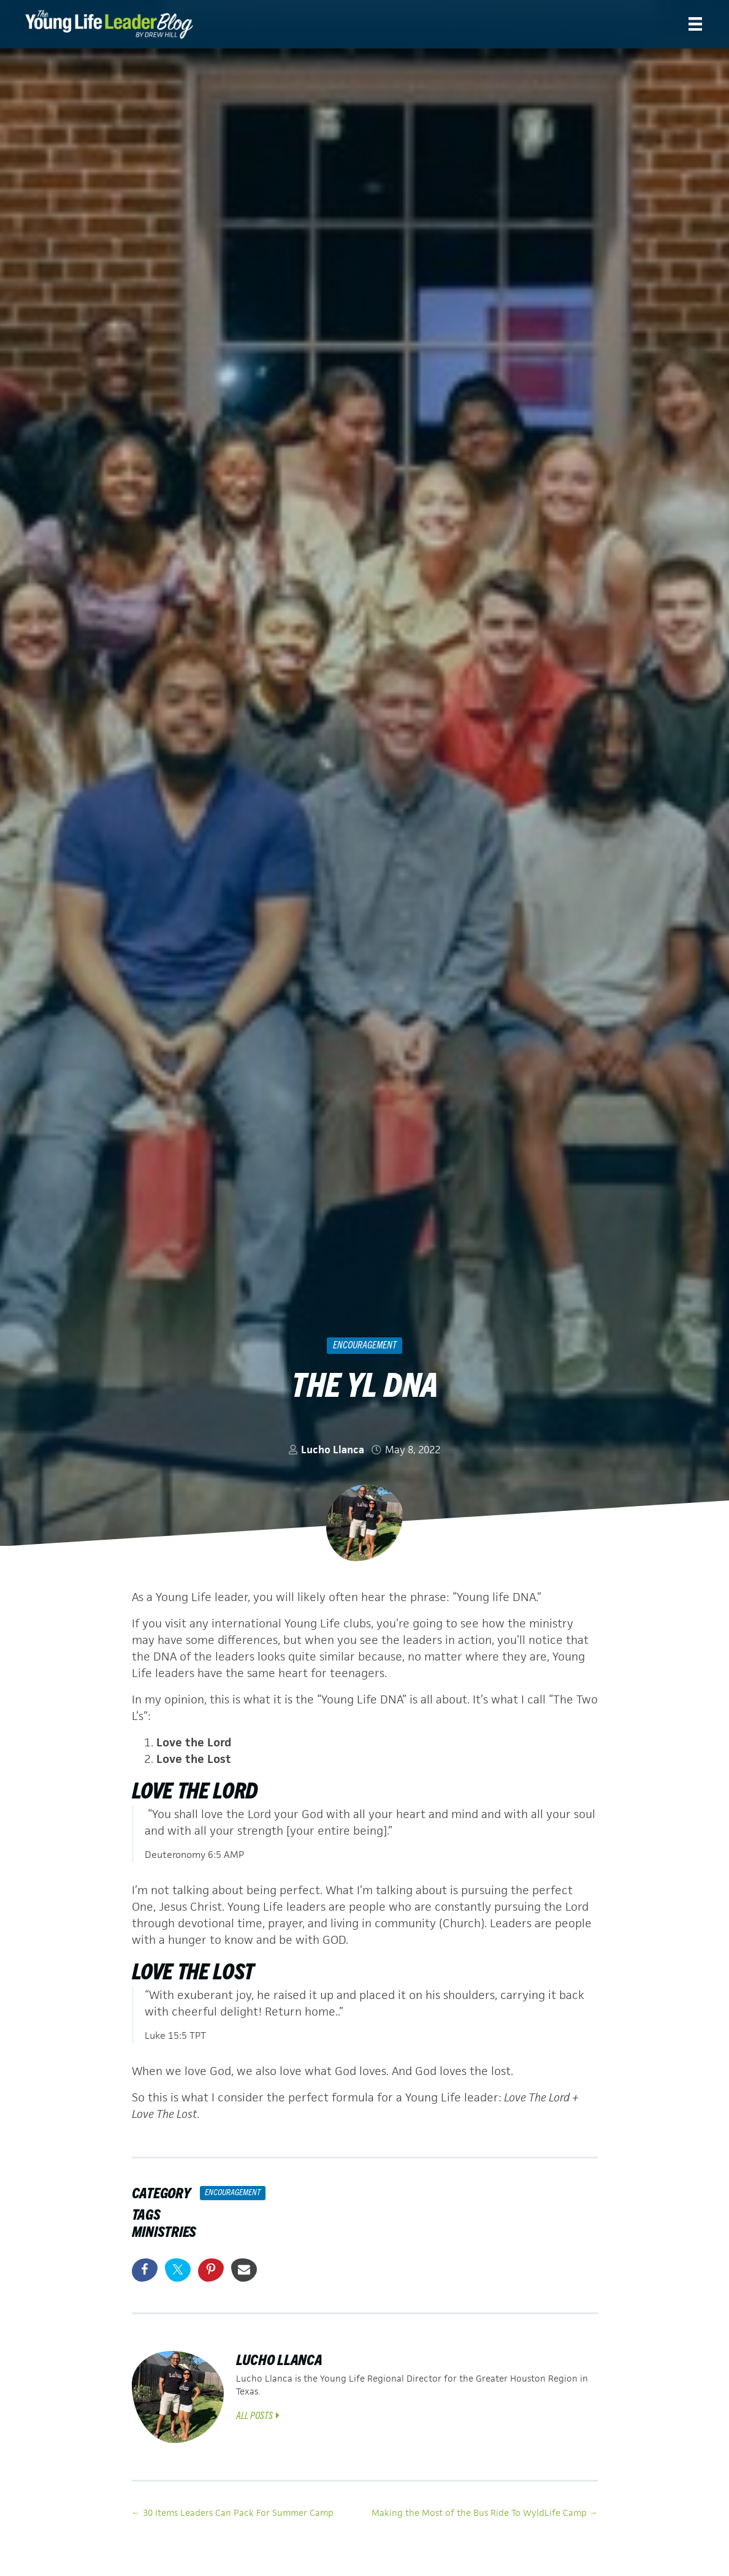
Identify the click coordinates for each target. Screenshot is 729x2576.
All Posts (258, 2415)
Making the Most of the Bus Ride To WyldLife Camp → (485, 2512)
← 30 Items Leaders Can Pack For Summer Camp (233, 2512)
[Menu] (695, 24)
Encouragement (365, 1344)
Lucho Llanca (332, 1449)
